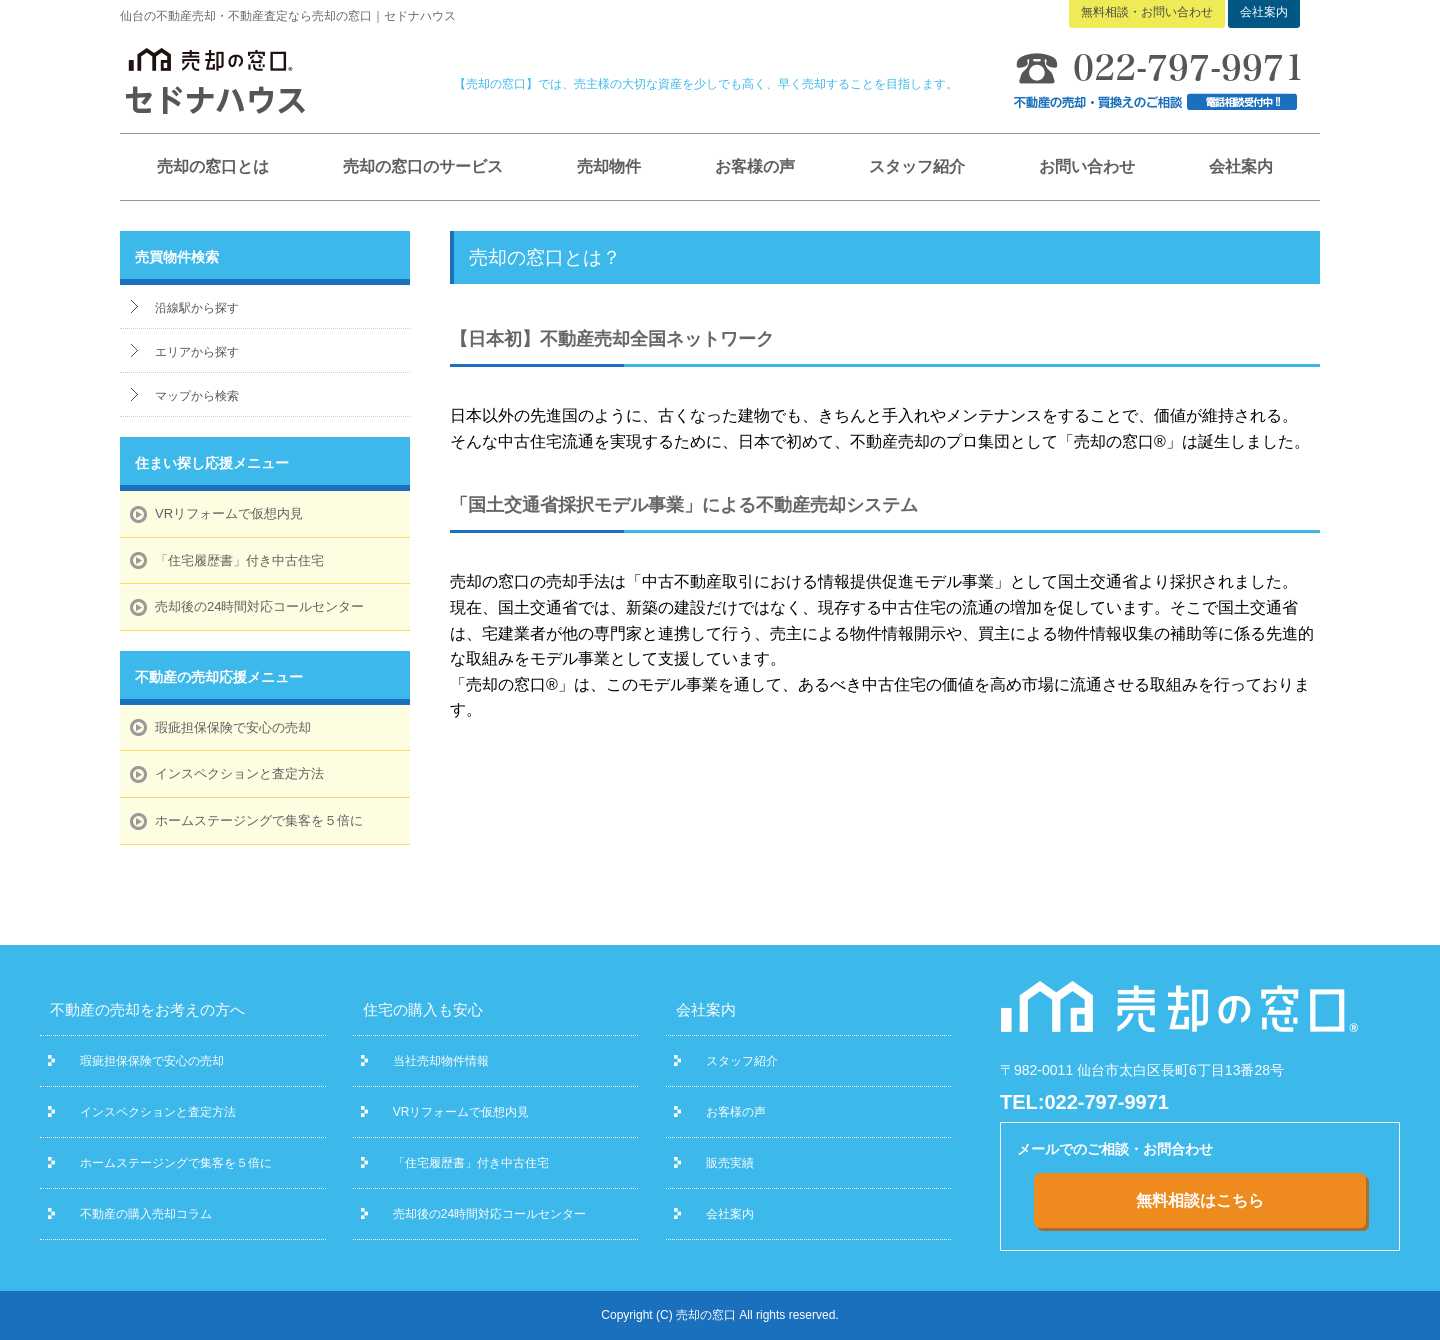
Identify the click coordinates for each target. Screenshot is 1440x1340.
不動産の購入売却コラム (146, 1214)
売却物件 (609, 166)
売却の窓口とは (213, 166)
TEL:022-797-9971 (1084, 1102)
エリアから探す (197, 352)
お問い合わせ (1087, 166)
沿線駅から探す (197, 308)
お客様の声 (755, 166)
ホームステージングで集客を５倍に (259, 820)
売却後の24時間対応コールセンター (259, 606)
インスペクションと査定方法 (239, 773)
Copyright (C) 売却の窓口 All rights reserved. (719, 1315)
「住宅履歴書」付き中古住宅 (239, 560)
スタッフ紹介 (917, 166)
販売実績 (730, 1163)
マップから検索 (197, 396)
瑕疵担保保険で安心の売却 (233, 727)
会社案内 (1241, 166)
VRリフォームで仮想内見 (229, 513)
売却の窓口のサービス (423, 166)
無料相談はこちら (1200, 1200)
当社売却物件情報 (441, 1061)
